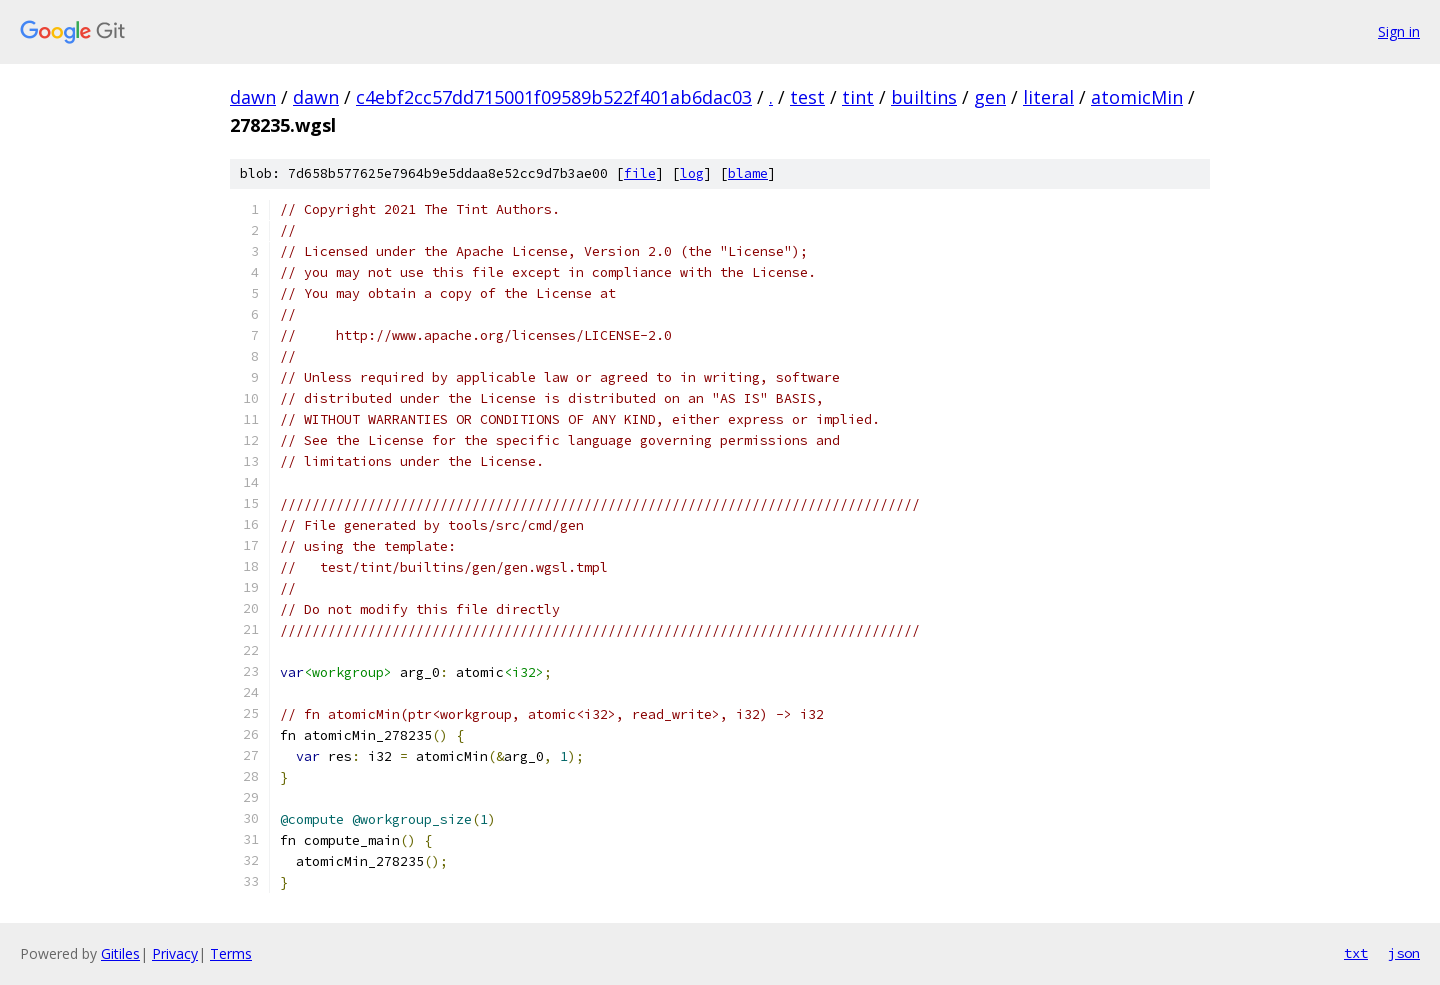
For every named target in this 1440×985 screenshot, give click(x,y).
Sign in (1399, 31)
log (692, 173)
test (807, 97)
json (1404, 953)
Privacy (175, 953)
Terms (231, 953)
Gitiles (120, 953)
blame (748, 173)
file (640, 173)
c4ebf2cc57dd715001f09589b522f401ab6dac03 (554, 97)
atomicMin (1137, 97)
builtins (924, 97)
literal (1048, 97)
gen (990, 97)
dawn (253, 97)
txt (1356, 953)
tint (858, 97)
